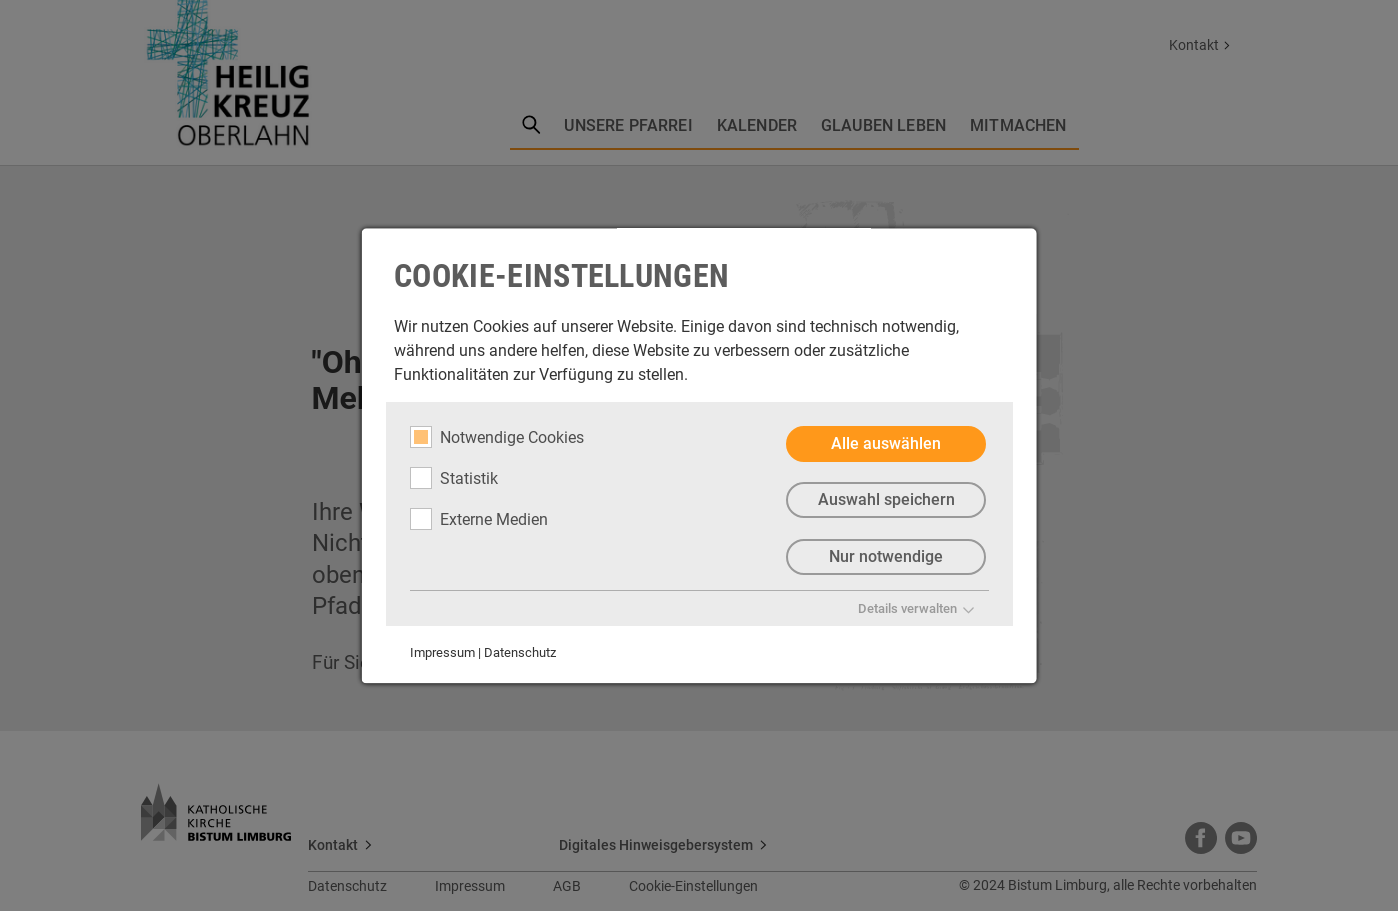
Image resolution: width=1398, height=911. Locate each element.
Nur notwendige (886, 557)
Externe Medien (479, 519)
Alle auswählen (886, 443)
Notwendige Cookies (497, 437)
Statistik (454, 478)
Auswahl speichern (885, 500)
